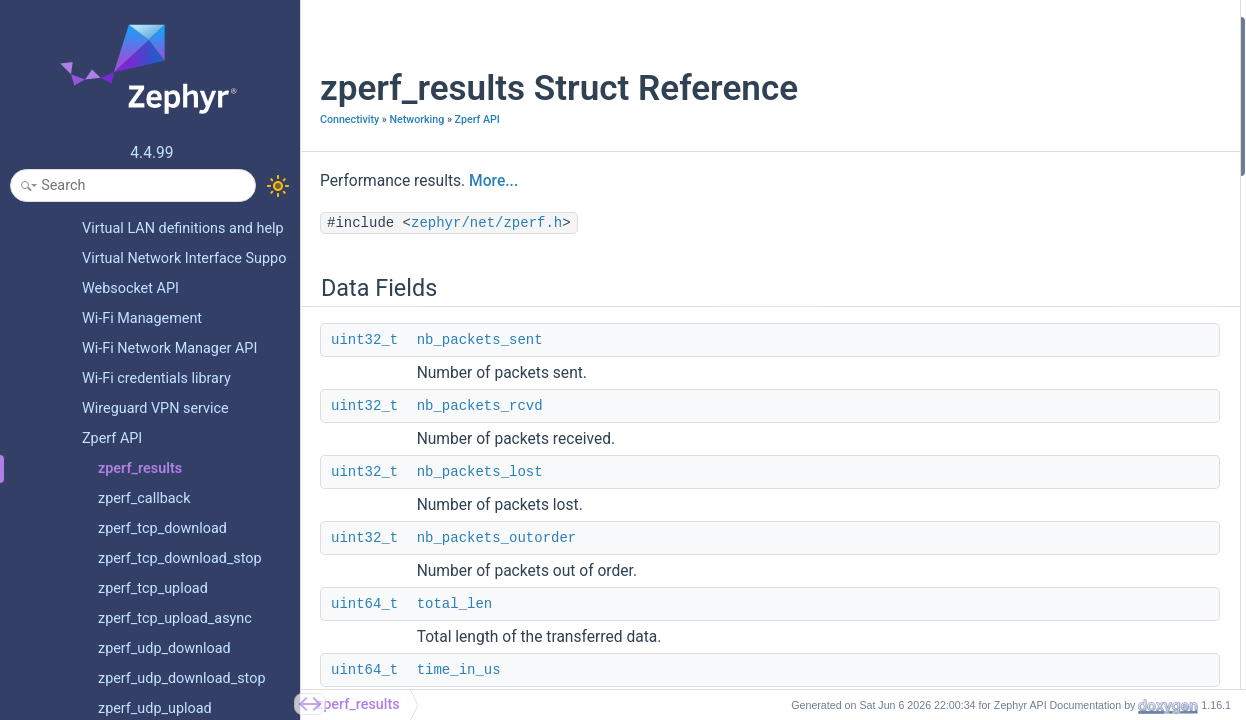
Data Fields (996, 28)
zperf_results (358, 704)
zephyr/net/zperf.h (486, 223)
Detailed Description (1023, 350)
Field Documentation (1025, 376)
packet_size (1014, 269)
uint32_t (364, 340)
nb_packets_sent (480, 340)
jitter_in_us (1011, 216)
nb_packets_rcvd (480, 406)
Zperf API (477, 119)
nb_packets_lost (480, 472)
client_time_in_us (1030, 242)
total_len (455, 604)
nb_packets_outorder (497, 538)
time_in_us (459, 670)
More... (493, 181)
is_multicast (1015, 323)
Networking (416, 119)
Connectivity (349, 119)
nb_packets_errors (1034, 296)
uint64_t (364, 604)
